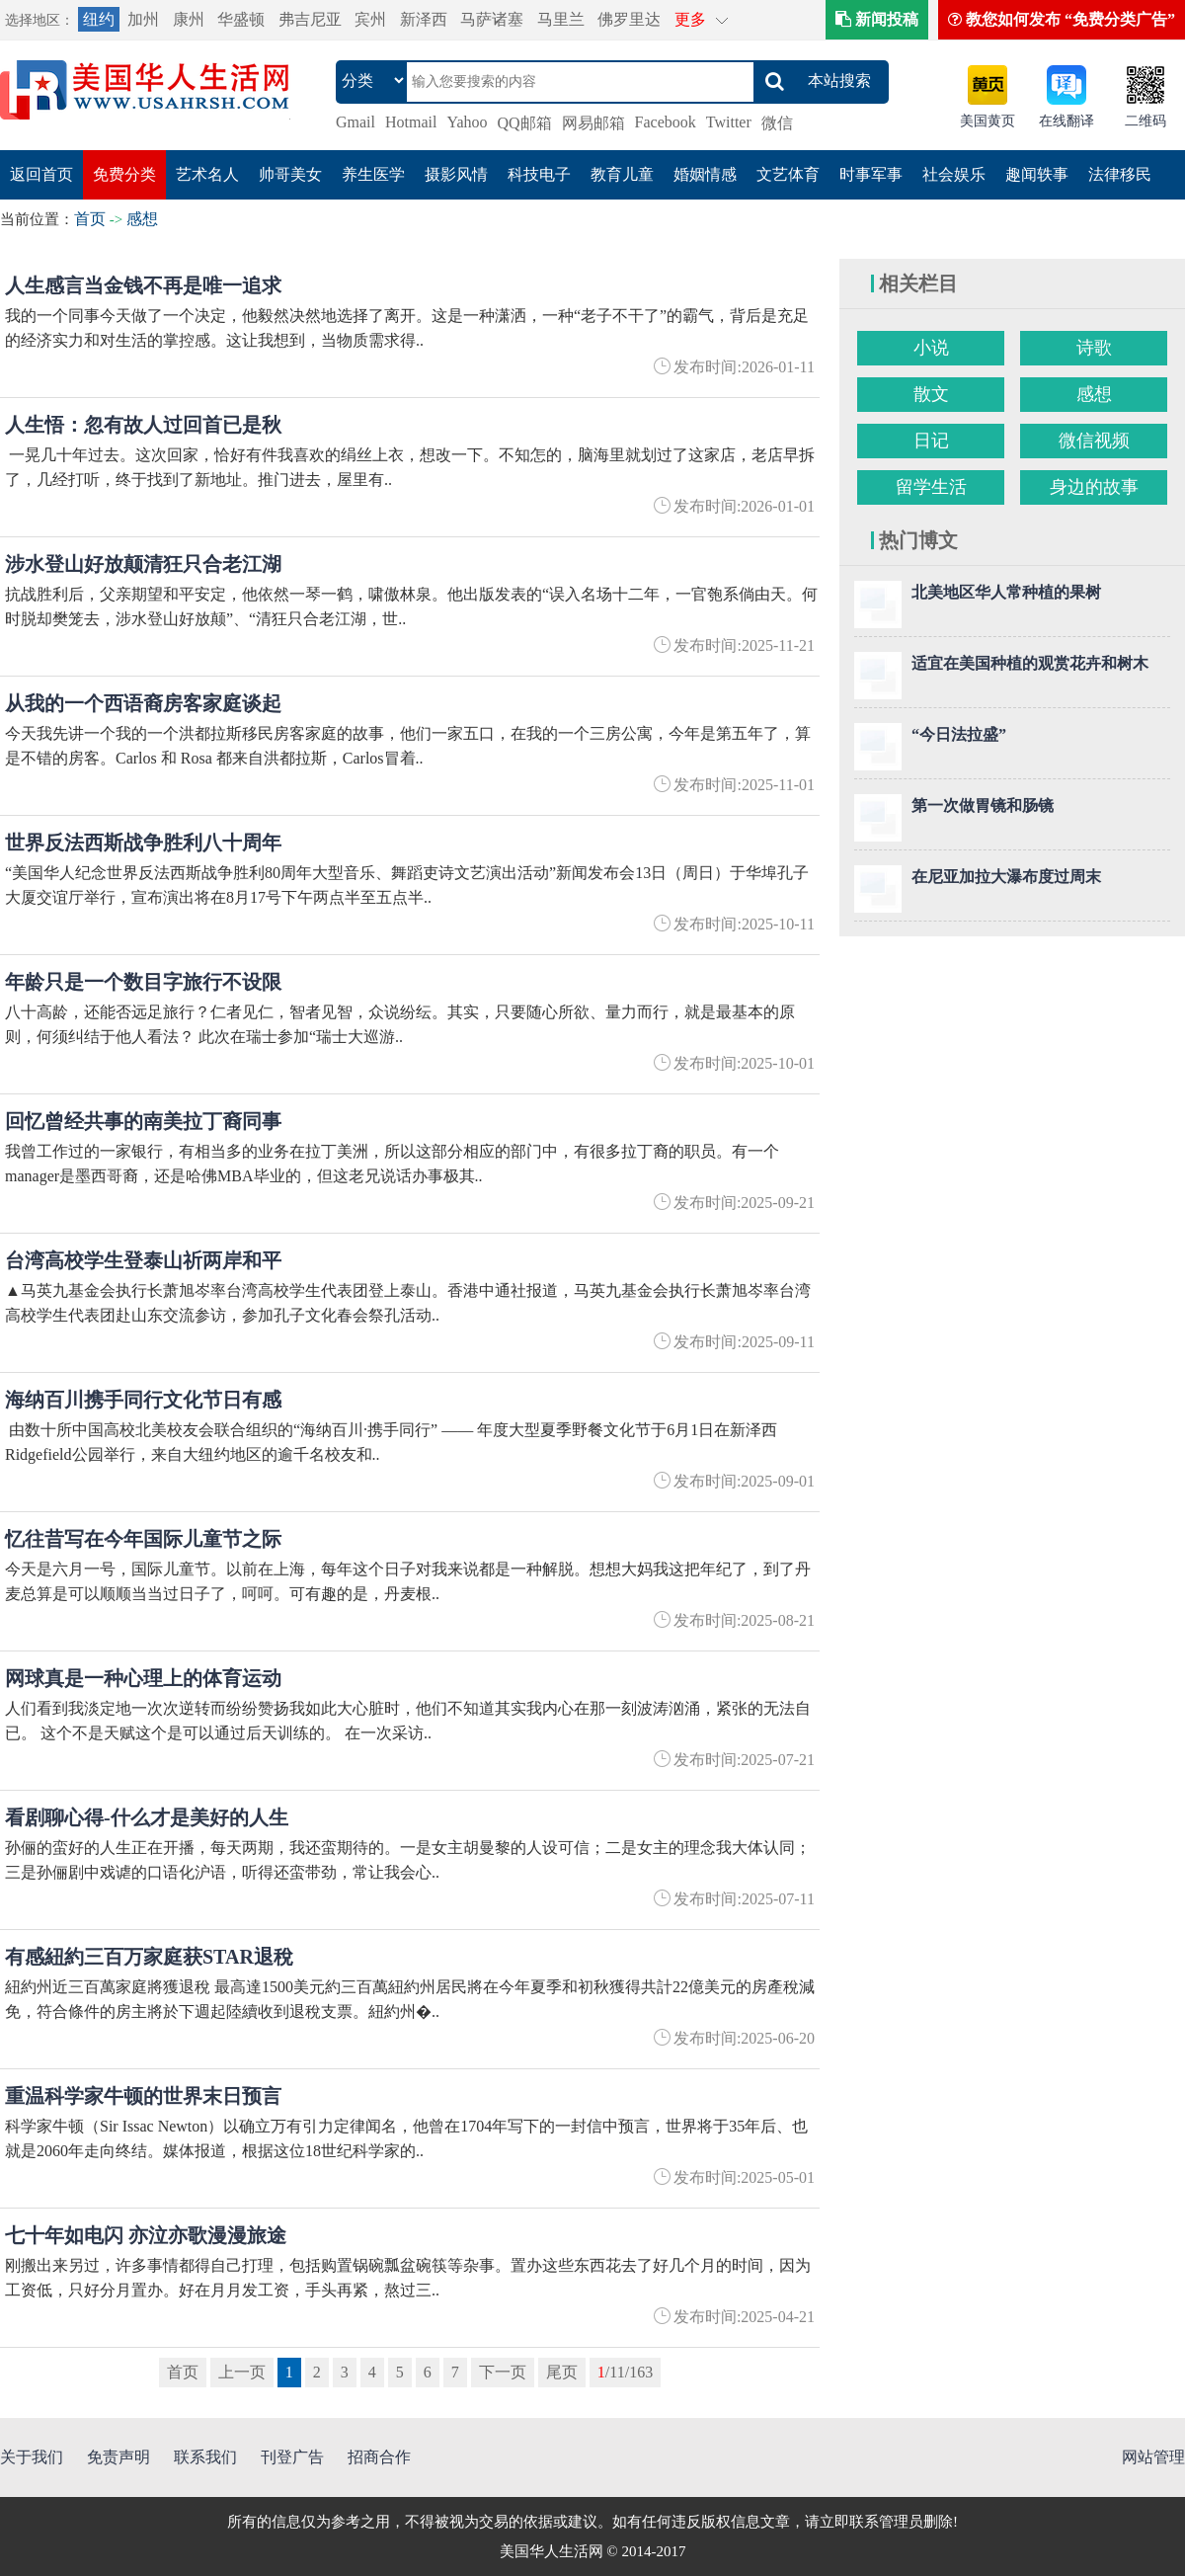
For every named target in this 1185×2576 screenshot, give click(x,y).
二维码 (1145, 121)
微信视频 (1094, 440)
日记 (931, 440)
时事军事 (871, 174)
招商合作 (379, 2457)
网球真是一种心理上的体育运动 (143, 1678)
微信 (777, 123)
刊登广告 (292, 2457)
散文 (931, 394)
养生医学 (373, 174)
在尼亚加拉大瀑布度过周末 (1006, 876)
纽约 (99, 19)
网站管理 (1153, 2457)
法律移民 (1119, 174)
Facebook (665, 122)
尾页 (562, 2372)
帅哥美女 (290, 174)
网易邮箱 (593, 123)
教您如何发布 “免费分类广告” (1061, 19)
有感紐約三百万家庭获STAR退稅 (149, 1957)
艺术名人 (207, 174)
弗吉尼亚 (310, 19)
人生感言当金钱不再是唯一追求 (143, 285)
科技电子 (539, 174)
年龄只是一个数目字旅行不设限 (143, 982)
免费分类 (124, 174)
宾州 (370, 19)
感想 (142, 218)
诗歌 (1094, 348)
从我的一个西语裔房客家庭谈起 (143, 703)
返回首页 (41, 174)
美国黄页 (987, 121)
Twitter (728, 122)
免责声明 (118, 2457)
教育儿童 (622, 174)
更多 (690, 19)
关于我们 (31, 2457)
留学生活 (931, 487)
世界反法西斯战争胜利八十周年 (143, 842)
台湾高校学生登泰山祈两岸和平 (143, 1260)
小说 (931, 348)
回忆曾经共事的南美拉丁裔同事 (143, 1121)
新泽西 (423, 19)
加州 (143, 19)
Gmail (355, 122)
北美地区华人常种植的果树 (1006, 592)
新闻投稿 (876, 19)
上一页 (242, 2372)
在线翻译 (1066, 121)
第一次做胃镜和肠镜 (982, 805)
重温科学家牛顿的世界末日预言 (143, 2096)
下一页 (502, 2372)
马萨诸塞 (491, 19)
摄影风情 (456, 174)
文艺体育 (788, 174)
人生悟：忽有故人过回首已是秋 (143, 425)
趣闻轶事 (1036, 174)
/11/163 (625, 2372)
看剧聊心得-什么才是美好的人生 (146, 1817)
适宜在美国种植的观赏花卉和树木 (1029, 663)
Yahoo (466, 122)
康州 (188, 19)
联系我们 (205, 2457)
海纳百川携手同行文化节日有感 (143, 1399)
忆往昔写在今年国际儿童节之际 (143, 1539)
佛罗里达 (629, 19)
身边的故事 (1094, 487)
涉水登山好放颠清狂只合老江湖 (143, 564)
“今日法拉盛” (958, 734)
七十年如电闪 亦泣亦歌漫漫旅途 (145, 2235)
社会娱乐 (954, 174)
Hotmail (410, 122)
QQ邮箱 (525, 123)
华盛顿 (241, 19)
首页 (90, 218)
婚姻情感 (705, 174)
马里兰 (561, 19)
